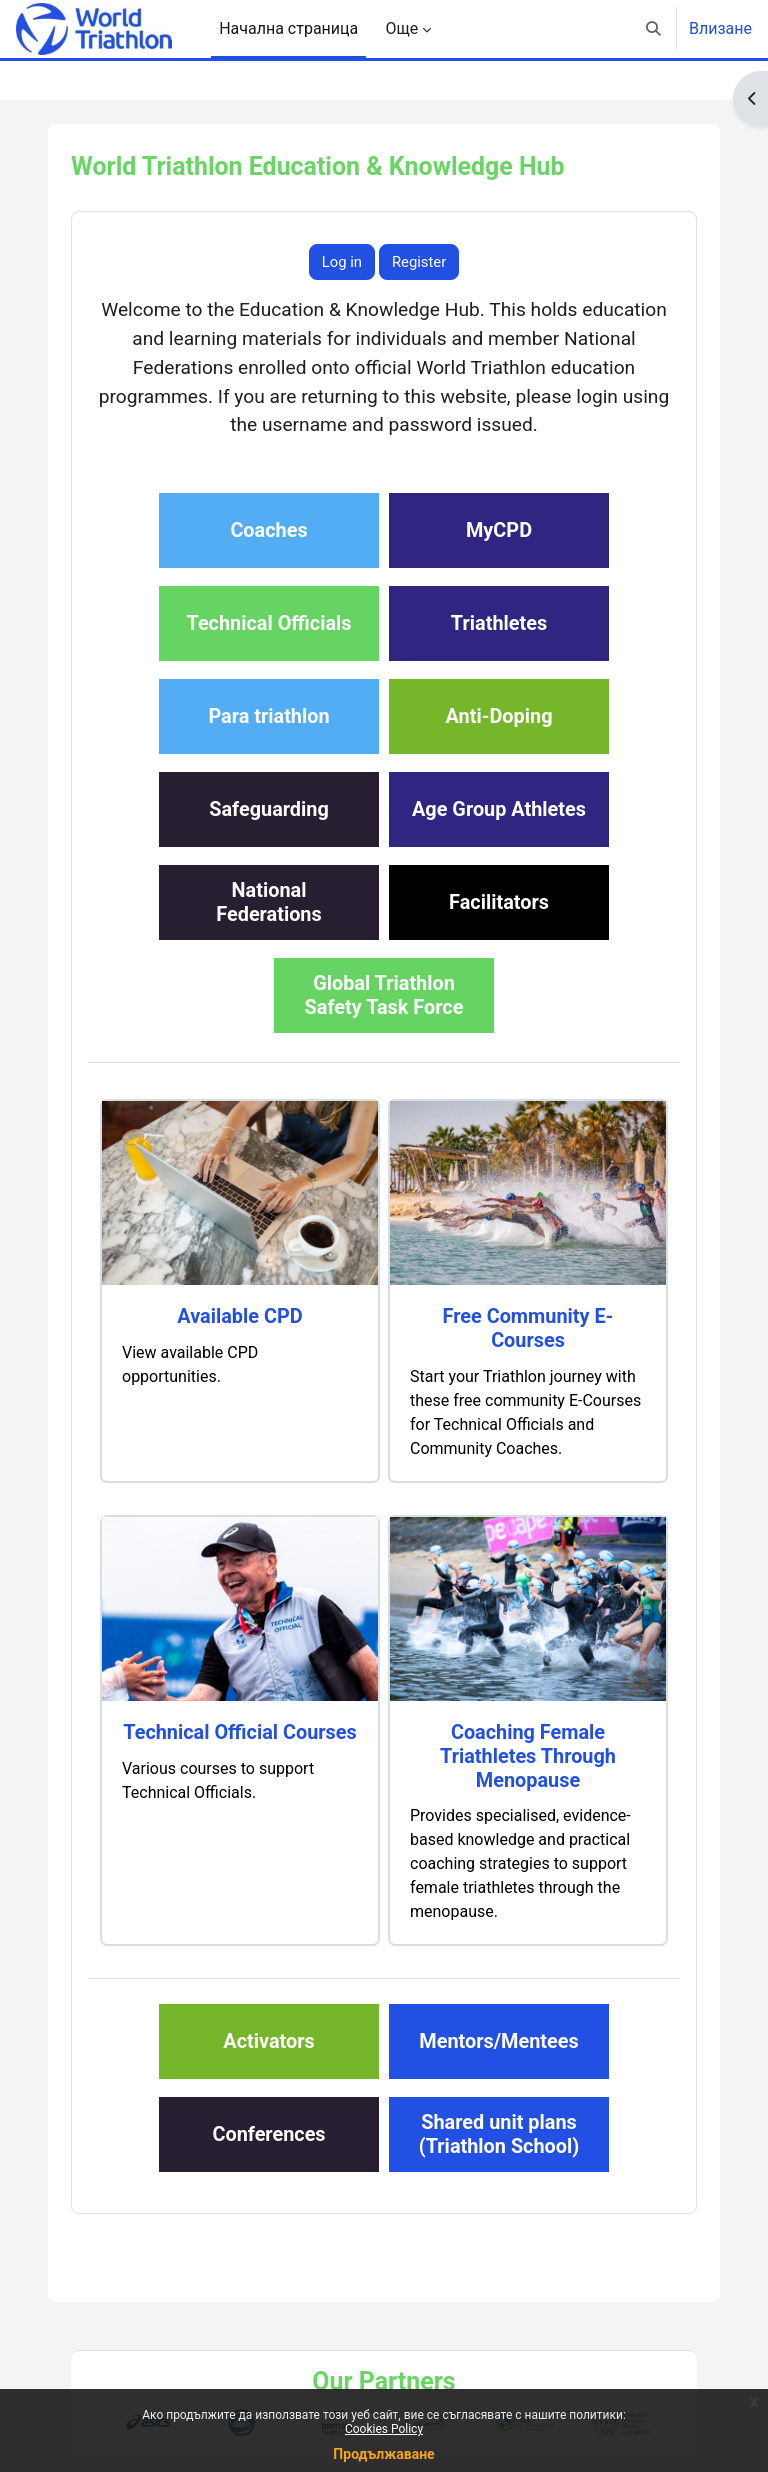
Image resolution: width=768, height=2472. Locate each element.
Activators (268, 2041)
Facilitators (499, 902)
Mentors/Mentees (498, 2041)
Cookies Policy (384, 2429)
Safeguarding (269, 809)
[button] (654, 29)
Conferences (268, 2134)
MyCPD (499, 530)
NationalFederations (268, 902)
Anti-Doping (499, 716)
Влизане (720, 28)
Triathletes (499, 623)
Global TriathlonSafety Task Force (384, 995)
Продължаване (383, 2454)
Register (419, 262)
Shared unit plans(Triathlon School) (499, 2134)
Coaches (268, 530)
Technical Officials (268, 623)
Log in (342, 262)
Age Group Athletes (499, 809)
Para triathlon (268, 716)
